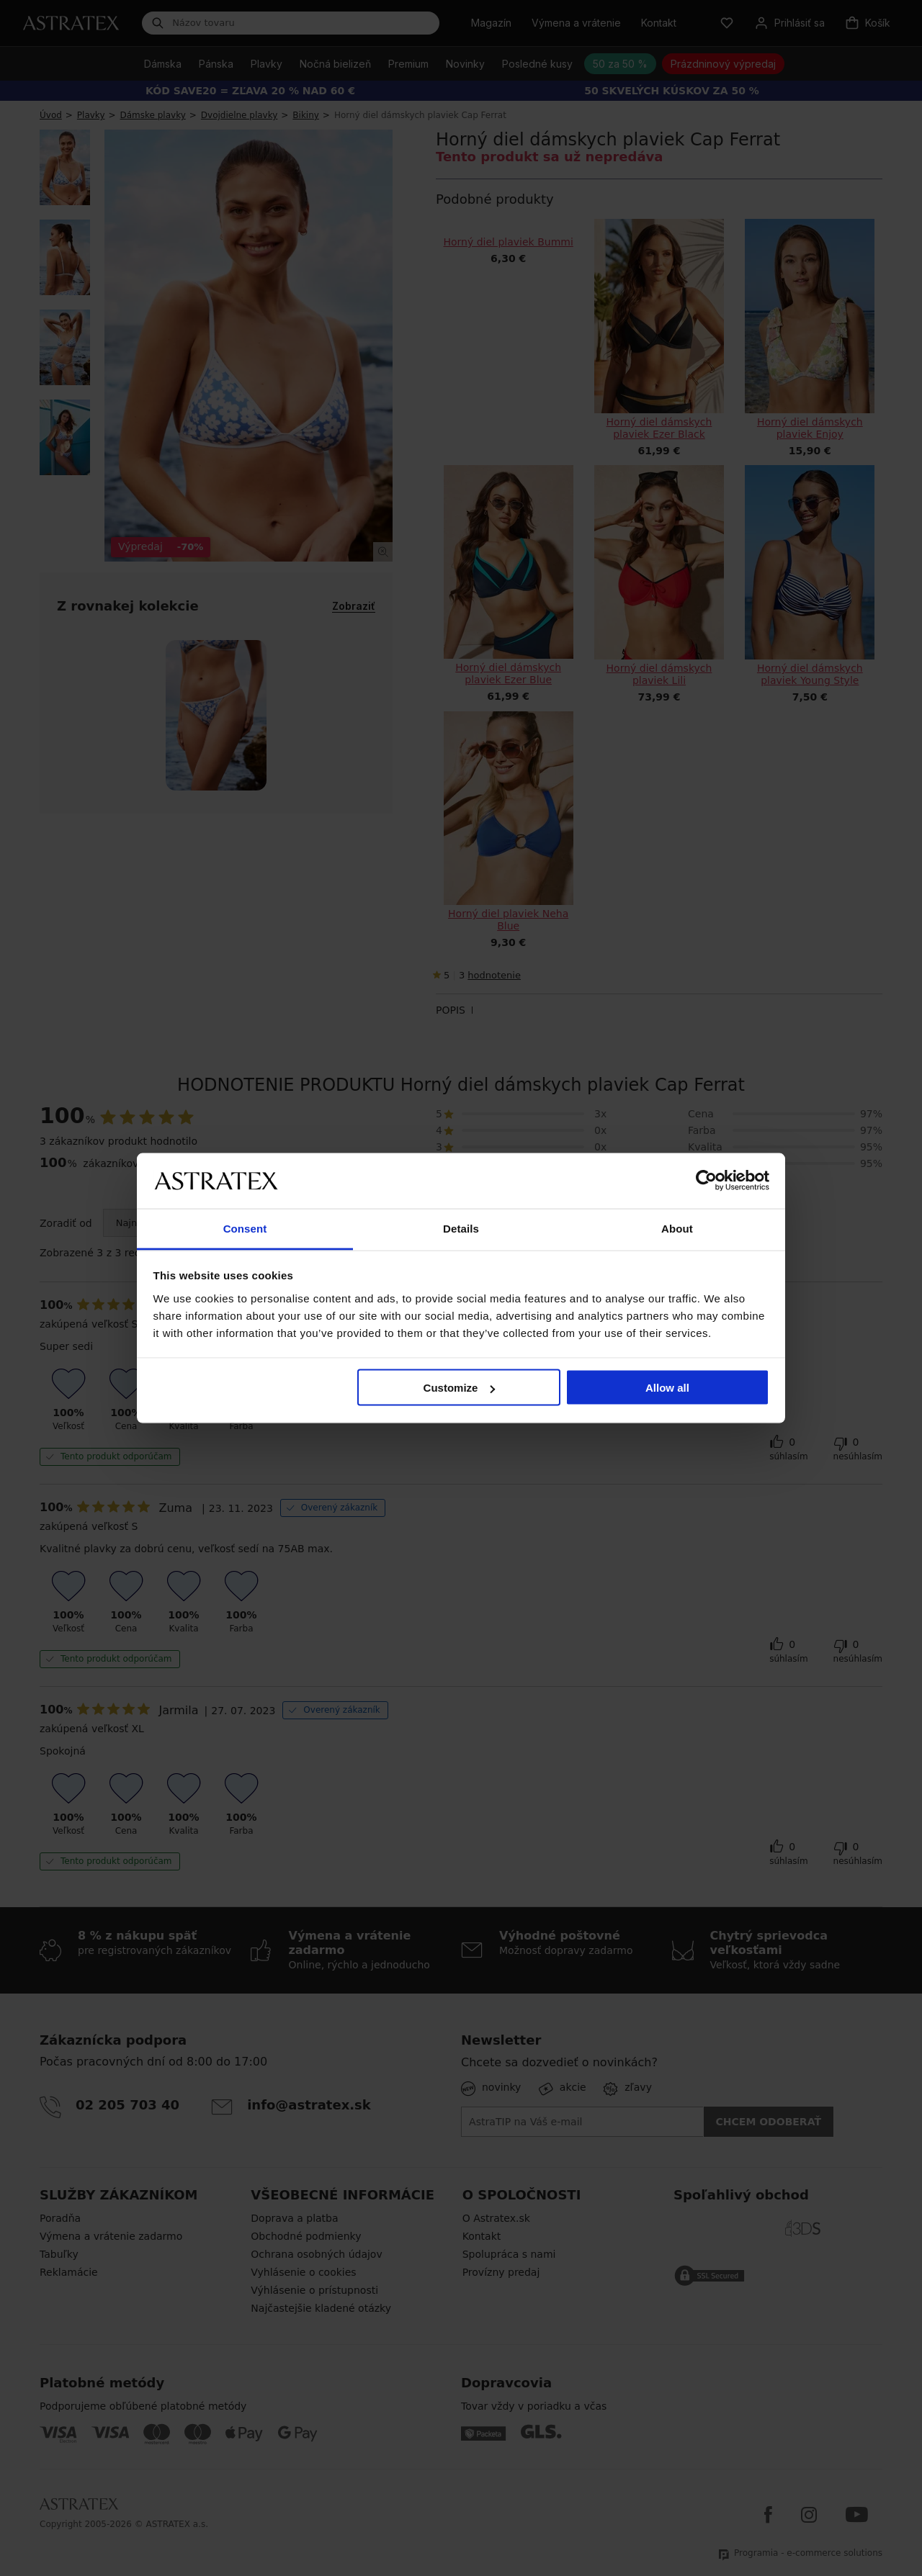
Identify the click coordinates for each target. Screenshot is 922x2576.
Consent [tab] (245, 1228)
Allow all (667, 1388)
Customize (460, 1388)
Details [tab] (461, 1228)
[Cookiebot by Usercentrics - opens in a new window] (706, 1181)
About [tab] (677, 1228)
